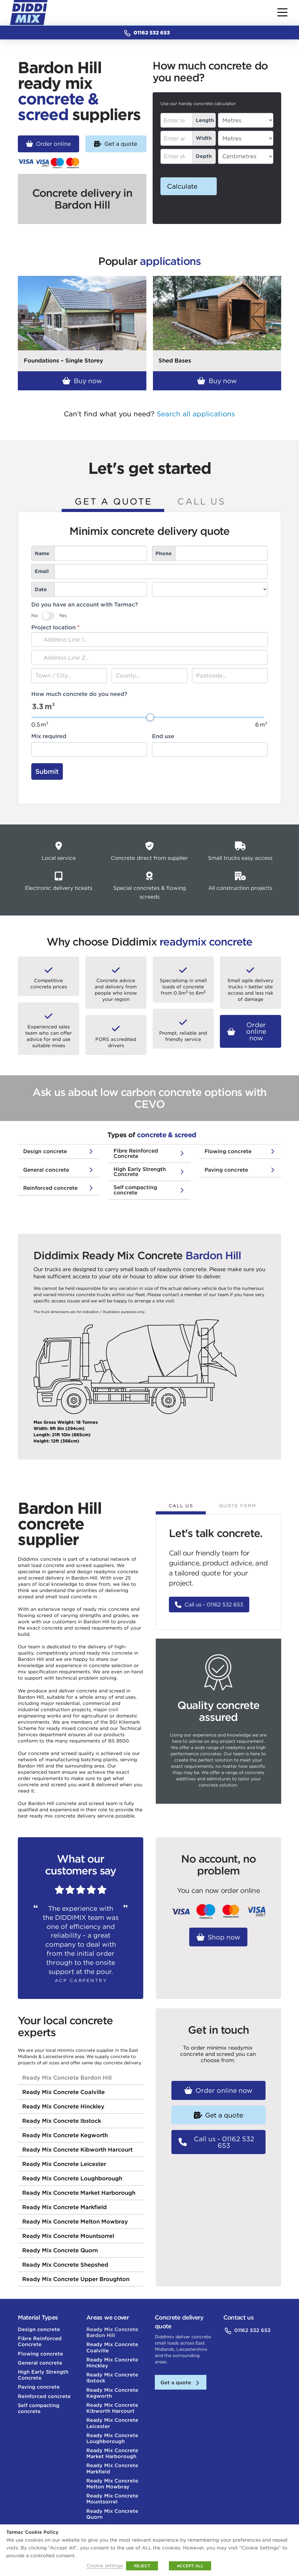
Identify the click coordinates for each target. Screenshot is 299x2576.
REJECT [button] (142, 2565)
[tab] (113, 503)
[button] (282, 12)
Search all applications (196, 413)
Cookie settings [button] (105, 2565)
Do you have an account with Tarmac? (84, 604)
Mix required (48, 736)
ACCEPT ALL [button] (190, 2565)
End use (163, 736)
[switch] (48, 616)
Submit (47, 771)
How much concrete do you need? (79, 693)
